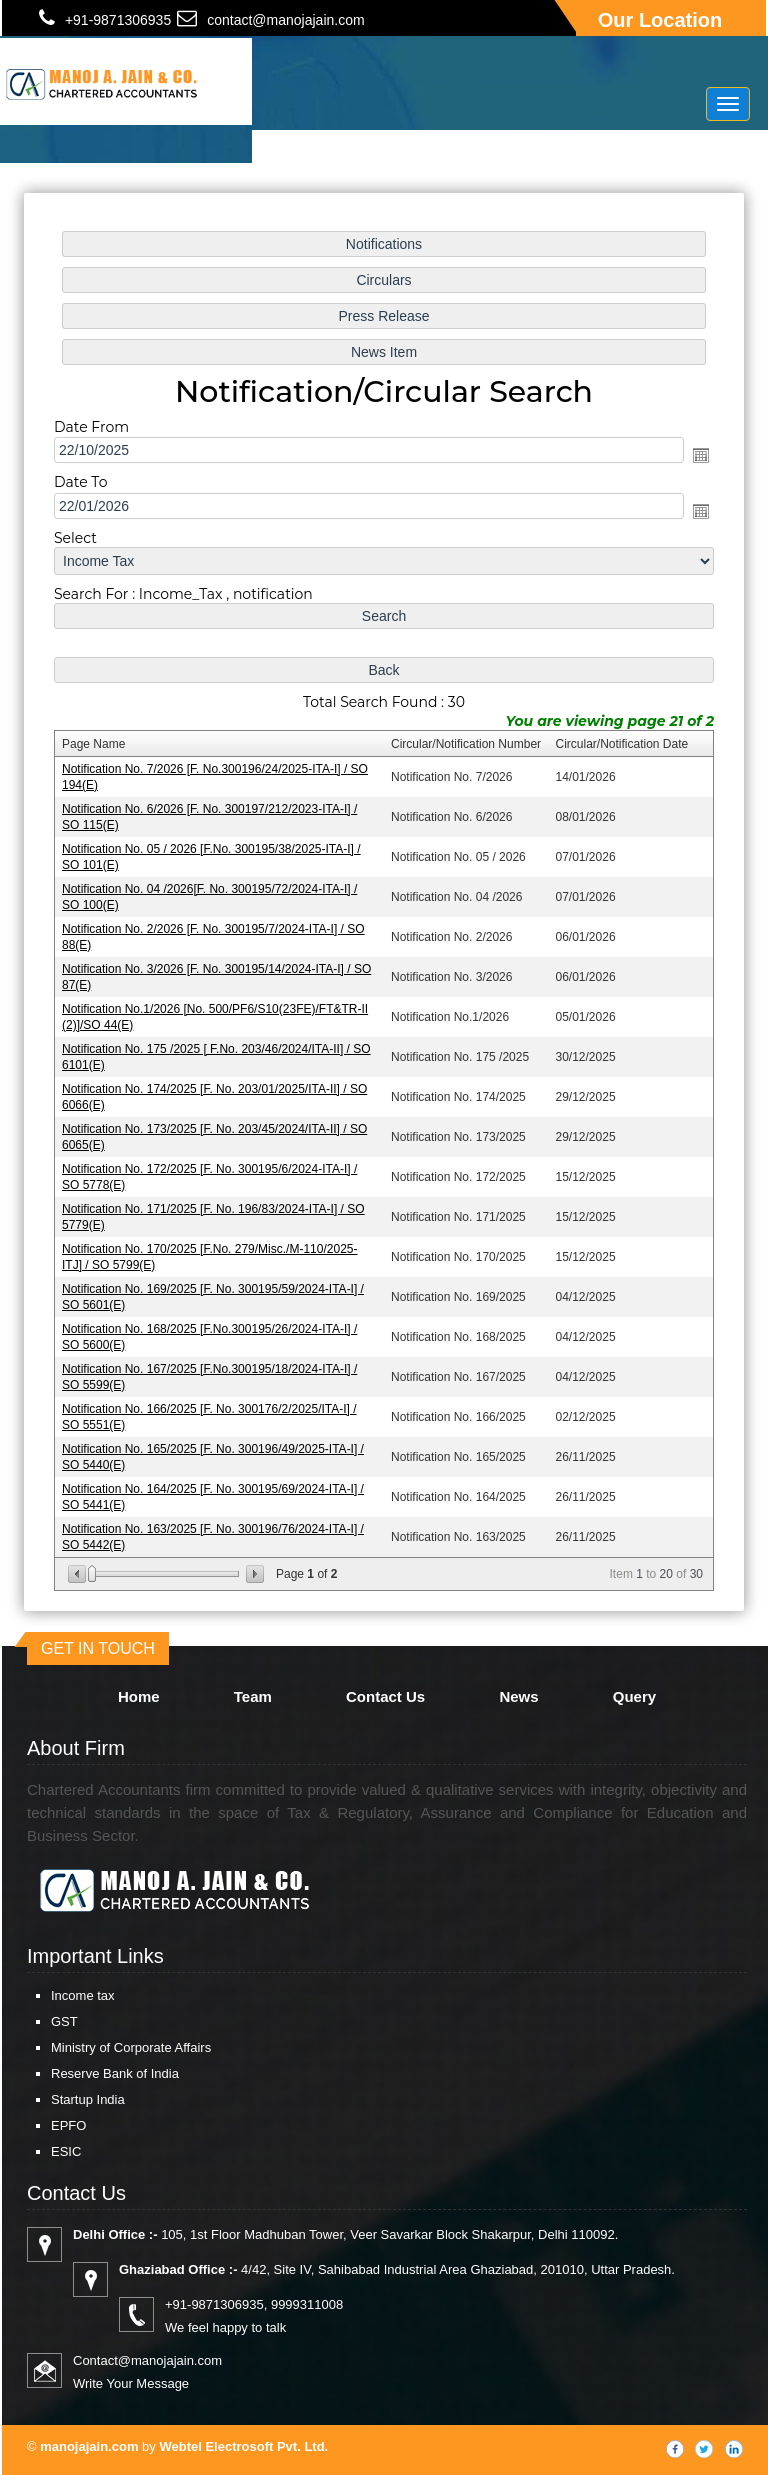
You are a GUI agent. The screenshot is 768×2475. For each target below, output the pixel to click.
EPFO (68, 2125)
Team (253, 1696)
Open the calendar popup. (696, 463)
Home (139, 1696)
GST (64, 2021)
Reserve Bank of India (115, 2073)
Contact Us (385, 1696)
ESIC (66, 2151)
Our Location (660, 20)
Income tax (83, 1995)
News (518, 1696)
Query (634, 1696)
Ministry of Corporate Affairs (131, 2047)
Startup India (88, 2099)
